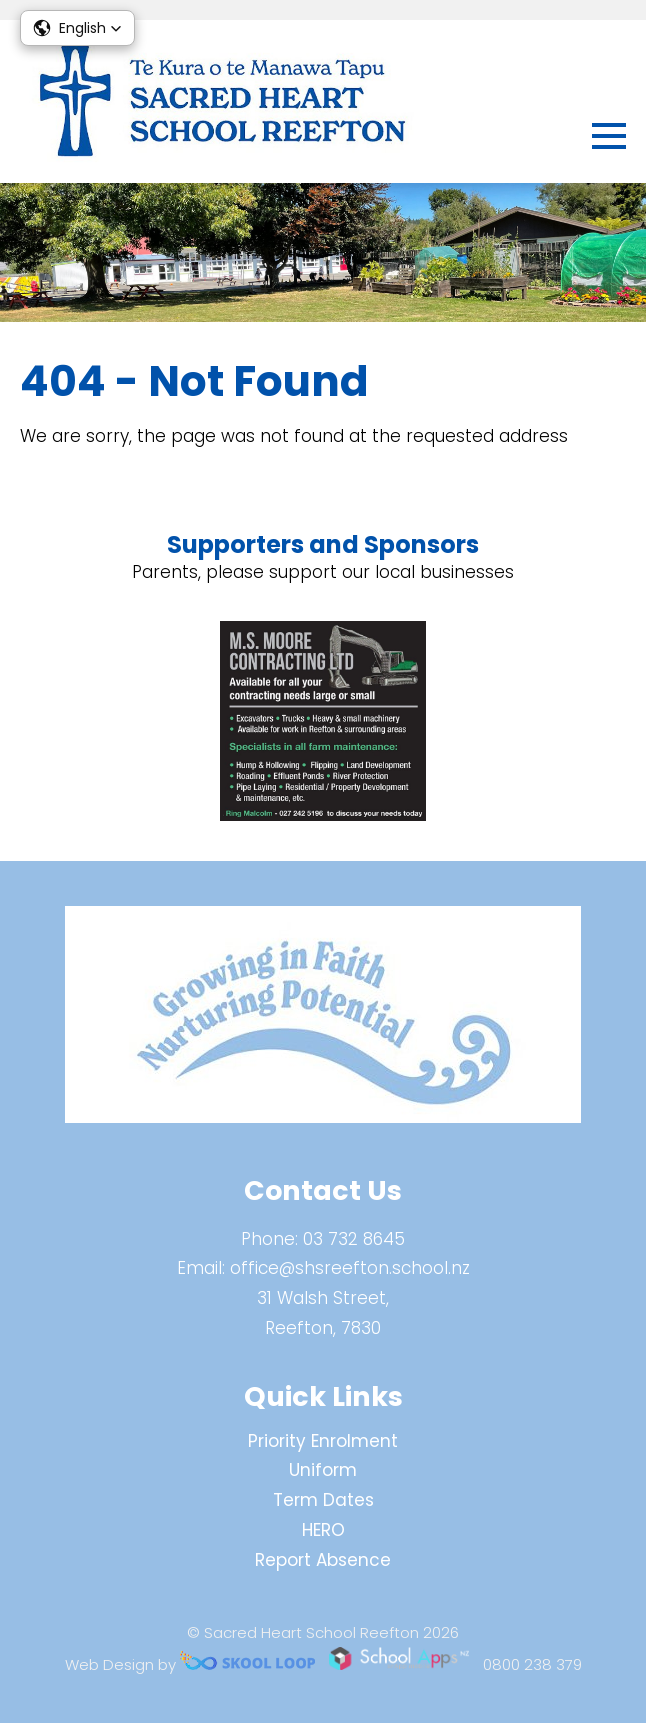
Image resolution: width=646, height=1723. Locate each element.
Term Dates (323, 1500)
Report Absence (323, 1560)
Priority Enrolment (323, 1441)
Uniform (323, 1470)
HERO (323, 1530)
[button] (77, 28)
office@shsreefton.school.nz (350, 1268)
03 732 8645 (354, 1239)
